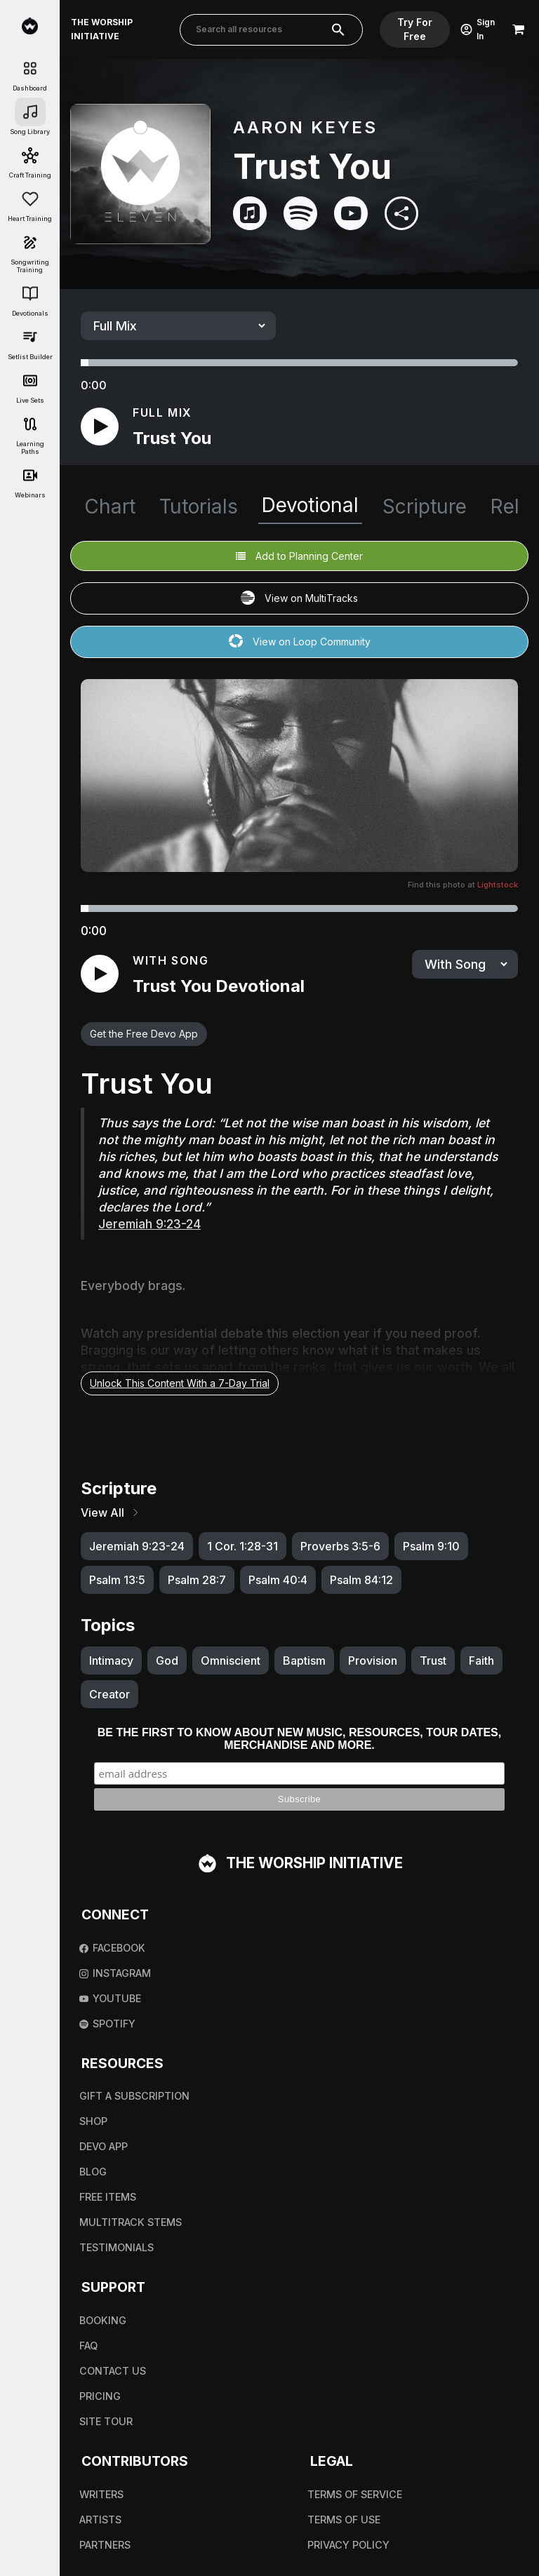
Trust (433, 1660)
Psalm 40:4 (277, 1580)
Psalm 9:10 (431, 1546)
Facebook (112, 1948)
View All (111, 1512)
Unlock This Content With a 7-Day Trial (180, 1383)
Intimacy (111, 1660)
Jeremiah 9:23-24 (137, 1546)
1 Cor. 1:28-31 (242, 1546)
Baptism (304, 1660)
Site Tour (106, 2421)
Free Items (107, 2197)
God (167, 1660)
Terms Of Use (343, 2519)
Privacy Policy (348, 2545)
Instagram (115, 1973)
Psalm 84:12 (361, 1580)
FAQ (88, 2346)
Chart (109, 506)
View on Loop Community (300, 642)
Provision (372, 1660)
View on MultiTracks (299, 599)
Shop (93, 2121)
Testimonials (116, 2247)
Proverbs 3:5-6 (340, 1546)
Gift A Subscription (134, 2096)
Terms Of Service (354, 2494)
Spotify (107, 2024)
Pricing (100, 2396)
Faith (481, 1660)
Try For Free (414, 29)
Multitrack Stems (130, 2222)
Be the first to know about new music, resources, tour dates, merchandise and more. (299, 1738)
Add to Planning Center (299, 556)
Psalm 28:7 (197, 1580)
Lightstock (497, 885)
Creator (109, 1694)
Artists (100, 2519)
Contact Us (112, 2371)
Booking (102, 2320)
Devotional (310, 505)
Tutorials (198, 506)
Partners (105, 2545)
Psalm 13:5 (117, 1580)
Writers (101, 2494)
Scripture (424, 506)
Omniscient (230, 1660)
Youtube (110, 1998)
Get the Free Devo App (144, 1034)
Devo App (103, 2146)
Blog (93, 2172)
